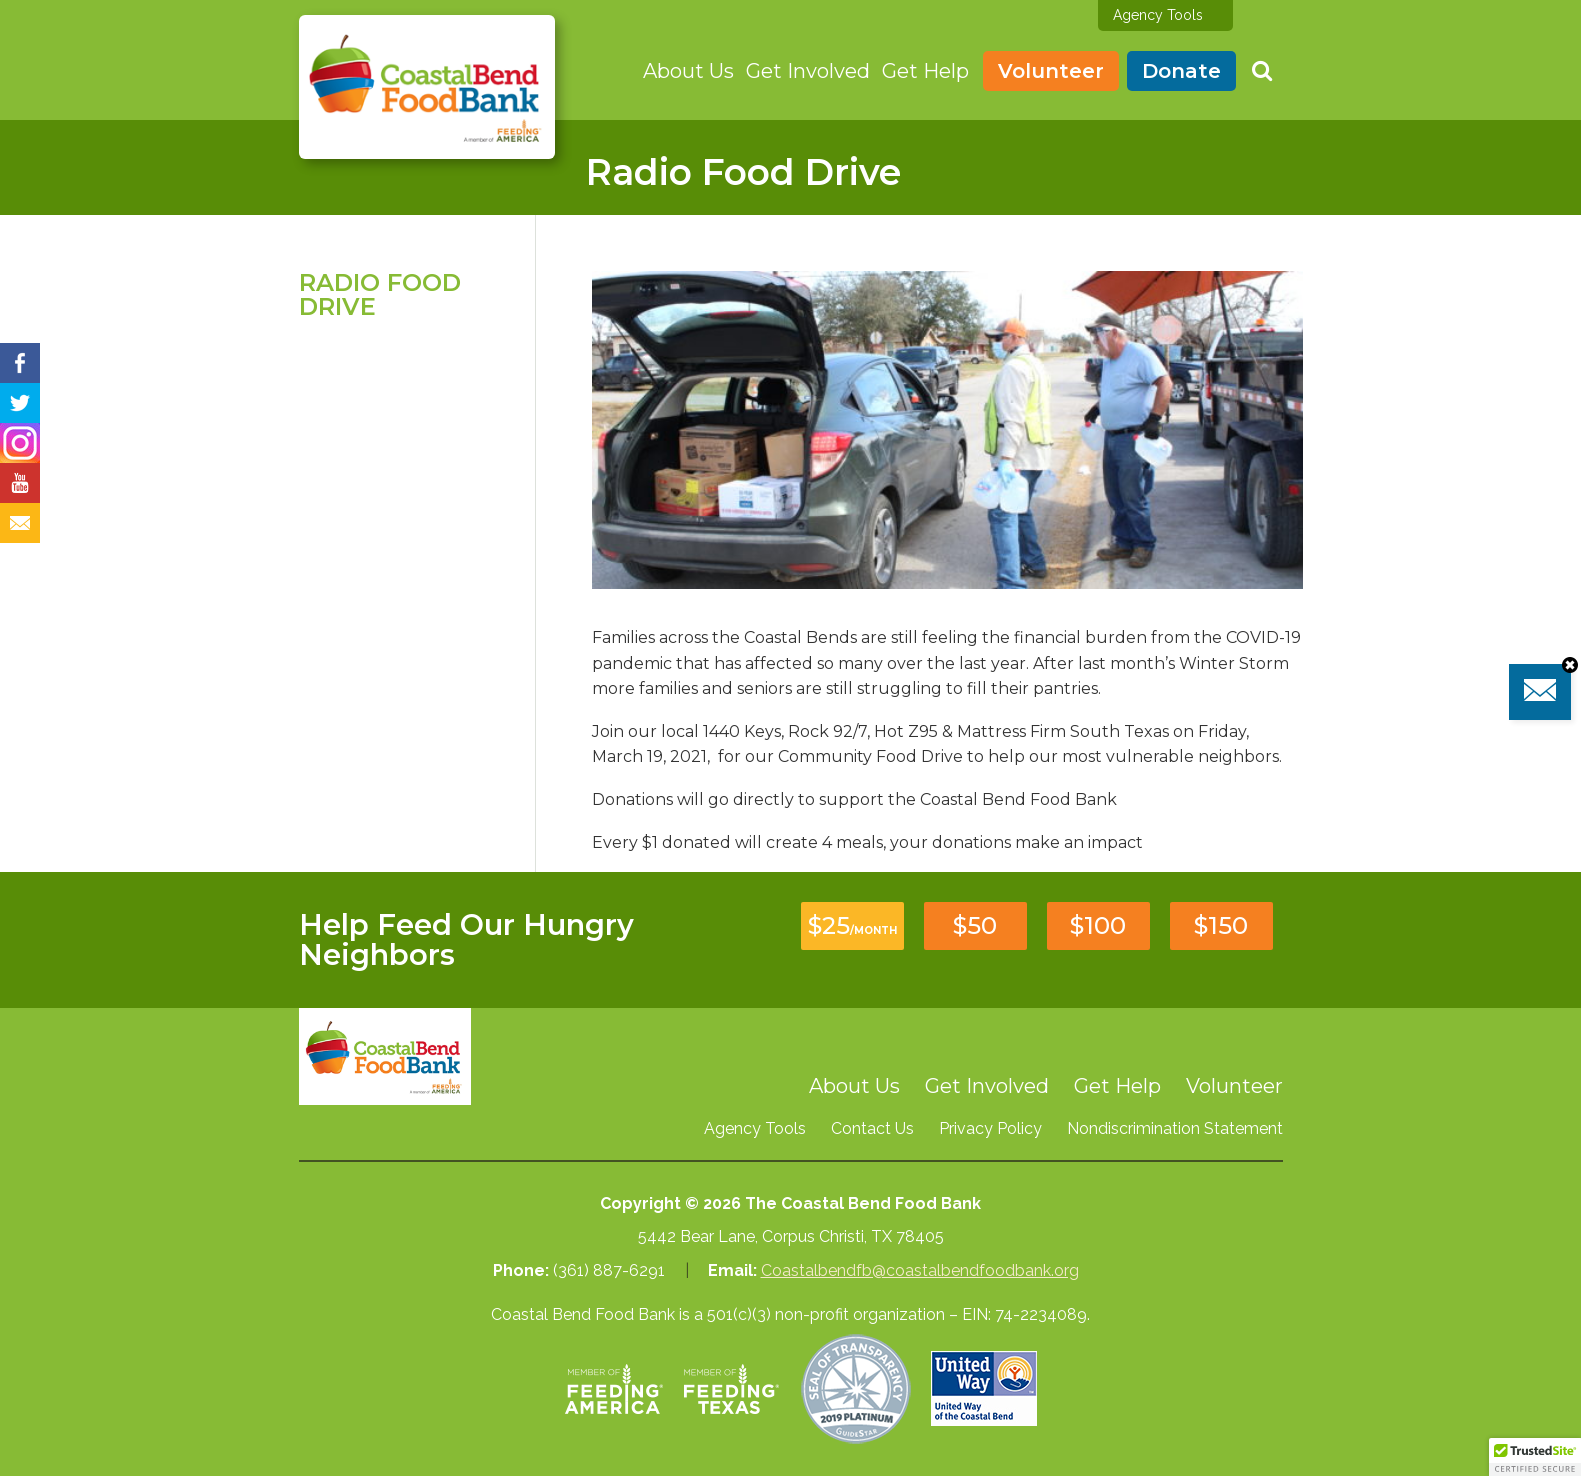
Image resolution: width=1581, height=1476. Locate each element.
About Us (688, 71)
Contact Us (872, 1128)
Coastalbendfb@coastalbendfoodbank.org (920, 1270)
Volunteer (1051, 71)
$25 (852, 925)
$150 (1221, 925)
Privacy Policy (990, 1128)
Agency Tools (1158, 15)
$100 (1098, 925)
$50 (975, 925)
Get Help (925, 71)
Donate (1181, 71)
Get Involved (808, 71)
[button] (1535, 1457)
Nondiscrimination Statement (1175, 1128)
